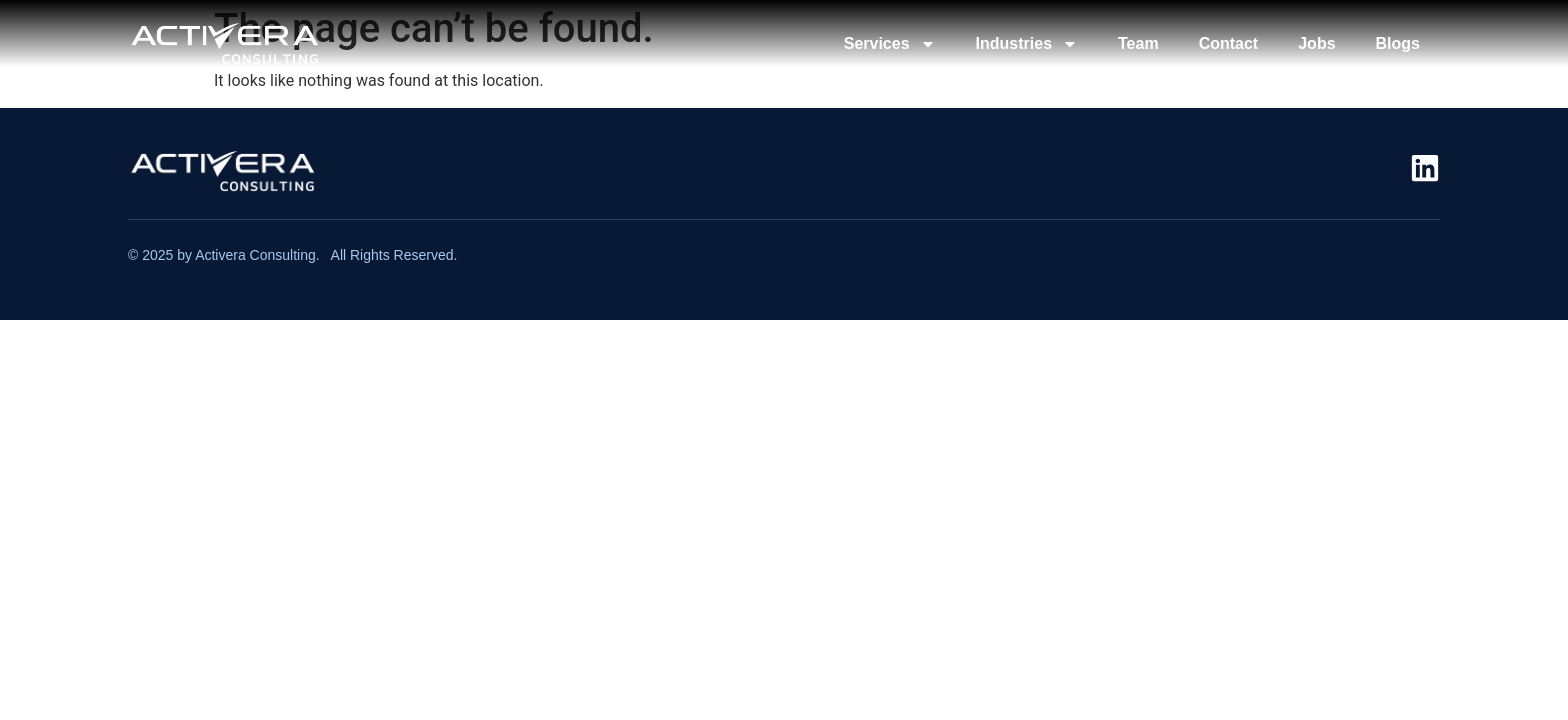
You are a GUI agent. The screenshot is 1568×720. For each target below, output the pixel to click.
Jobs (1316, 43)
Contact (1229, 43)
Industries (1027, 44)
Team (1138, 43)
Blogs (1398, 43)
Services (890, 44)
